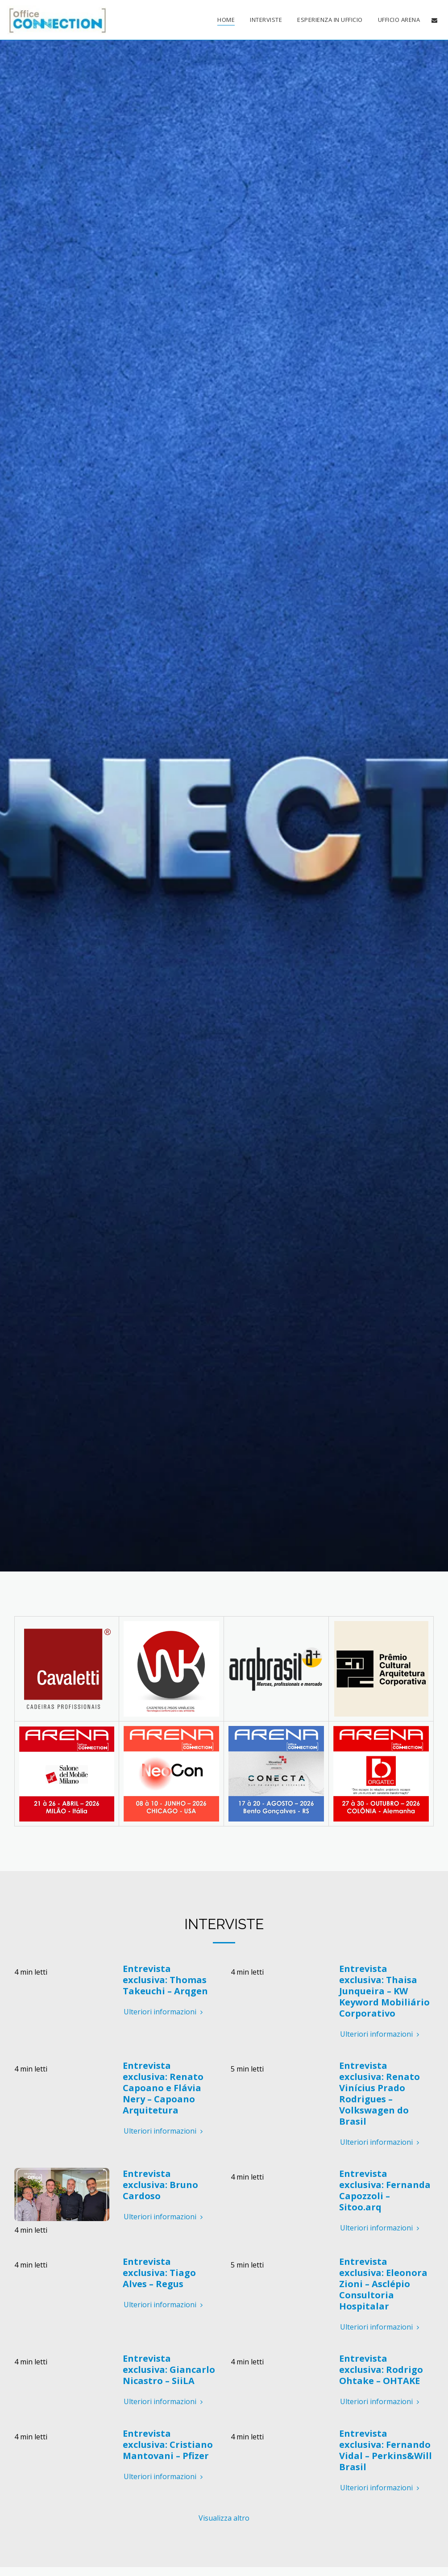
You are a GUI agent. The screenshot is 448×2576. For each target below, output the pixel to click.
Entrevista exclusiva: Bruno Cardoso (160, 2186)
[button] (434, 20)
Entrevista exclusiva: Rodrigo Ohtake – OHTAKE (381, 2371)
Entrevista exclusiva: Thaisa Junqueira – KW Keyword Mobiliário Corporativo (384, 1992)
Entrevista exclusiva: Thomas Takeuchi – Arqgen (165, 1981)
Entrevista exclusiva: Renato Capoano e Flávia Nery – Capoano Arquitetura (163, 2089)
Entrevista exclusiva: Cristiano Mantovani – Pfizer (168, 2446)
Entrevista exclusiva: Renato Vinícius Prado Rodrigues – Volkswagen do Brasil (379, 2095)
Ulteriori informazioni (164, 2013)
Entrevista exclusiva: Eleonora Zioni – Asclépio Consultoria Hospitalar (383, 2285)
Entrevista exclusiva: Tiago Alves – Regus (159, 2274)
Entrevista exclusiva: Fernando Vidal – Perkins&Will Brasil (385, 2452)
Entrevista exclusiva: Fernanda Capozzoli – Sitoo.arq (385, 2192)
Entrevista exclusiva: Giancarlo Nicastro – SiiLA (169, 2371)
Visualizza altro (224, 2520)
